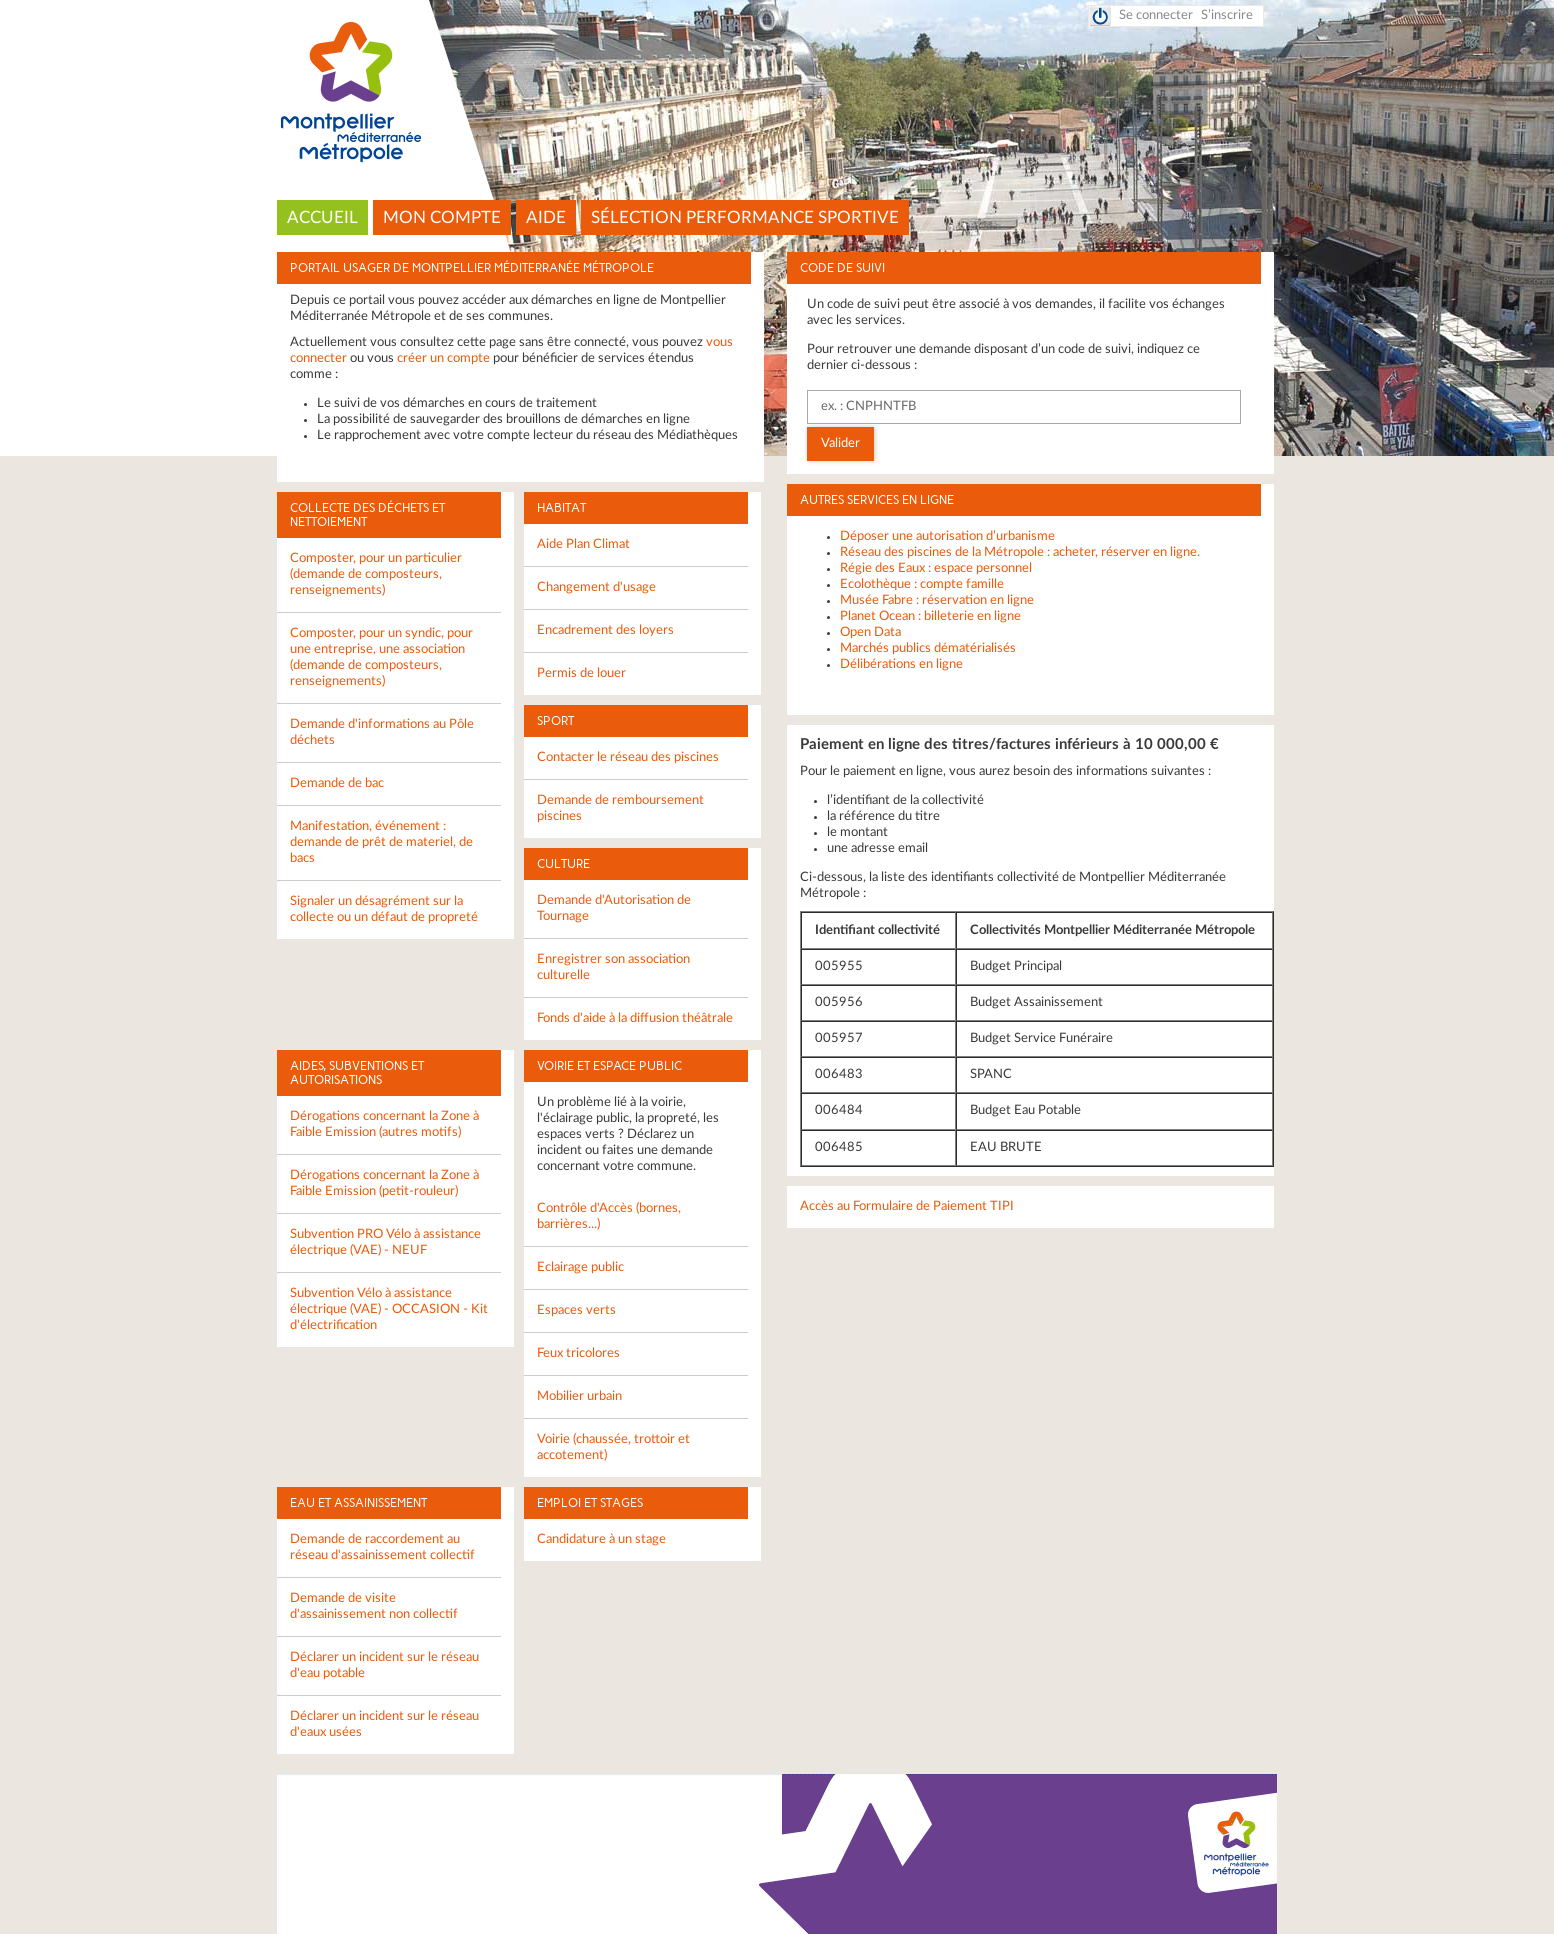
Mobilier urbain (579, 1396)
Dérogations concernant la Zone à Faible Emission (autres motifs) (384, 1124)
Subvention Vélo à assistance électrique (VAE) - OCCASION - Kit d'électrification (389, 1309)
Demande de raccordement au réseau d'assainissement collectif (382, 1547)
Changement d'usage (596, 587)
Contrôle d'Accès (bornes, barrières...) (609, 1216)
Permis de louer (581, 673)
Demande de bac (337, 783)
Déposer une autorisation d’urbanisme (947, 536)
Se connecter (1156, 15)
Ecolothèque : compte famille (922, 584)
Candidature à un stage (601, 1539)
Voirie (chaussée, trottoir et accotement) (613, 1447)
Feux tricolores (578, 1353)
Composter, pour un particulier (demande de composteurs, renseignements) (376, 574)
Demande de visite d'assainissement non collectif (374, 1606)
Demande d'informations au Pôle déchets (382, 732)
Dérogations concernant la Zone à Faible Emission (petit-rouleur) (384, 1183)
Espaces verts (576, 1310)
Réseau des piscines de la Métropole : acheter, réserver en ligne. (1020, 552)
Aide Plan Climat (583, 544)
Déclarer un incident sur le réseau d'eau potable (384, 1665)
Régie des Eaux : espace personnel (936, 568)
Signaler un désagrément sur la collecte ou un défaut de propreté (384, 909)
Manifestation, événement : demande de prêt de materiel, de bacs (381, 842)
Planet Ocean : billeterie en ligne (930, 616)
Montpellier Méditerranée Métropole (777, 93)
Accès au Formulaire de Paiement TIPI (907, 1206)
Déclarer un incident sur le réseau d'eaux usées (384, 1724)
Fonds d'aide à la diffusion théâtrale (635, 1018)
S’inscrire (1227, 15)
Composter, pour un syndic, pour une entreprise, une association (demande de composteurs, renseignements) (381, 657)
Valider (840, 443)
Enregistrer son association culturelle (613, 967)
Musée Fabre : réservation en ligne (937, 600)
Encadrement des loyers (605, 630)
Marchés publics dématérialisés (928, 648)
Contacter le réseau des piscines (628, 757)
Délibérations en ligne (901, 664)
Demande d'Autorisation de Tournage (614, 908)
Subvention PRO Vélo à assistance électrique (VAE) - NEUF (385, 1242)
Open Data (870, 632)
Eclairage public (580, 1267)
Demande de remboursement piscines (620, 808)
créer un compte (443, 358)
